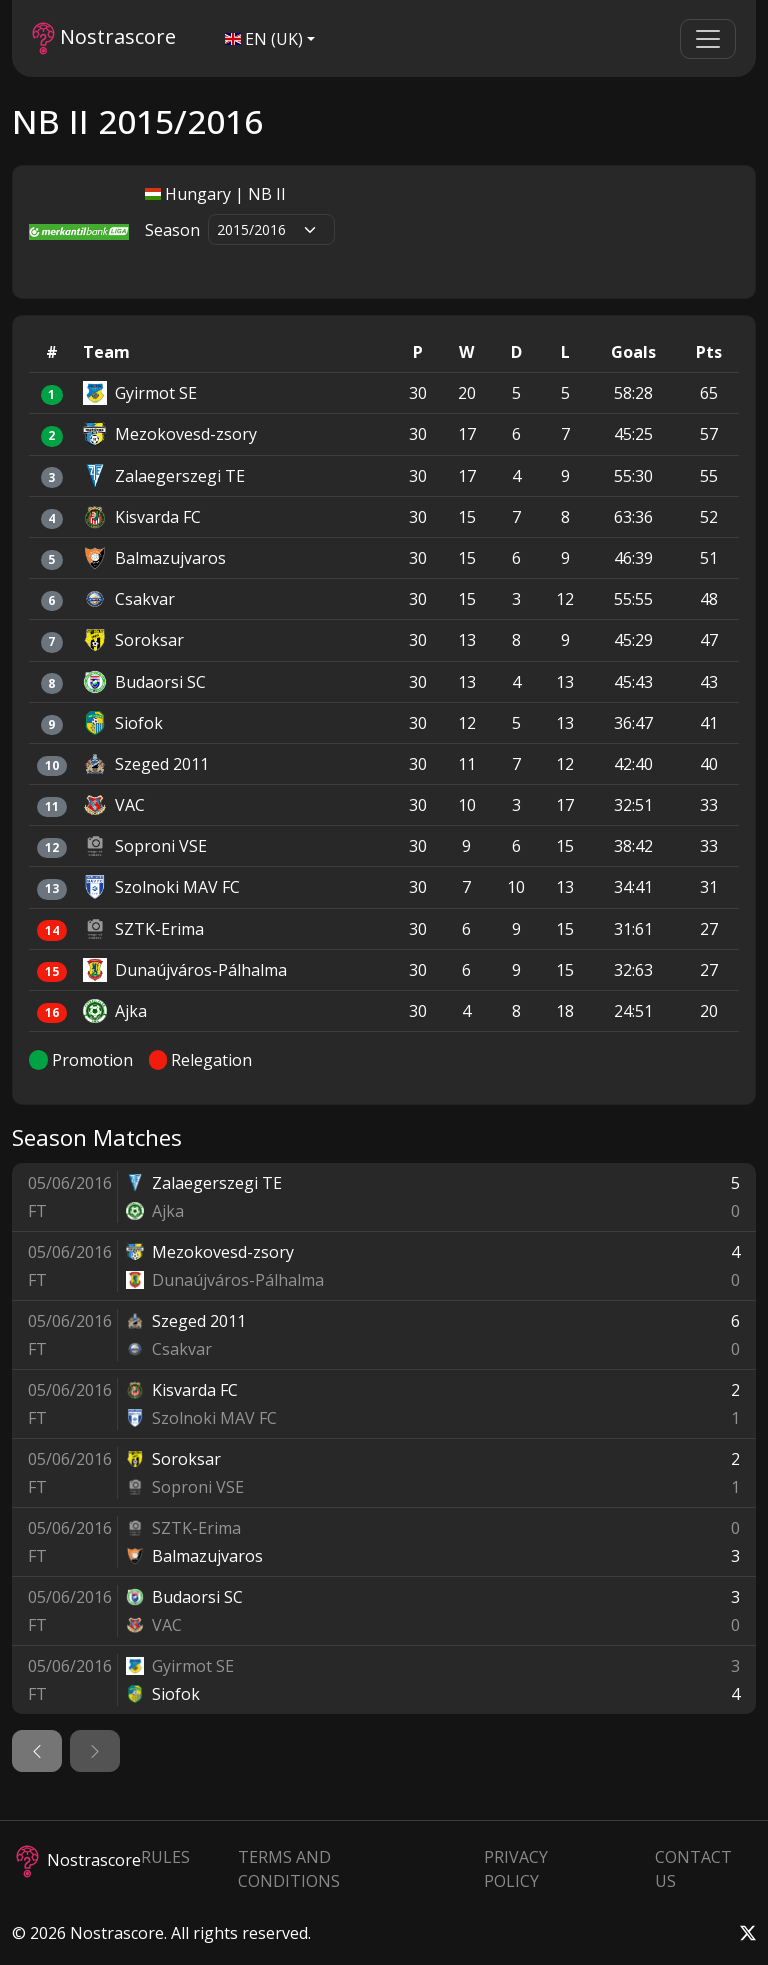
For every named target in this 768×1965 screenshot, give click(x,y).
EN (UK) (264, 39)
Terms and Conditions (289, 1869)
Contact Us (693, 1869)
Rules (165, 1857)
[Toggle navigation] (708, 39)
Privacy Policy (516, 1869)
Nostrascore (104, 38)
